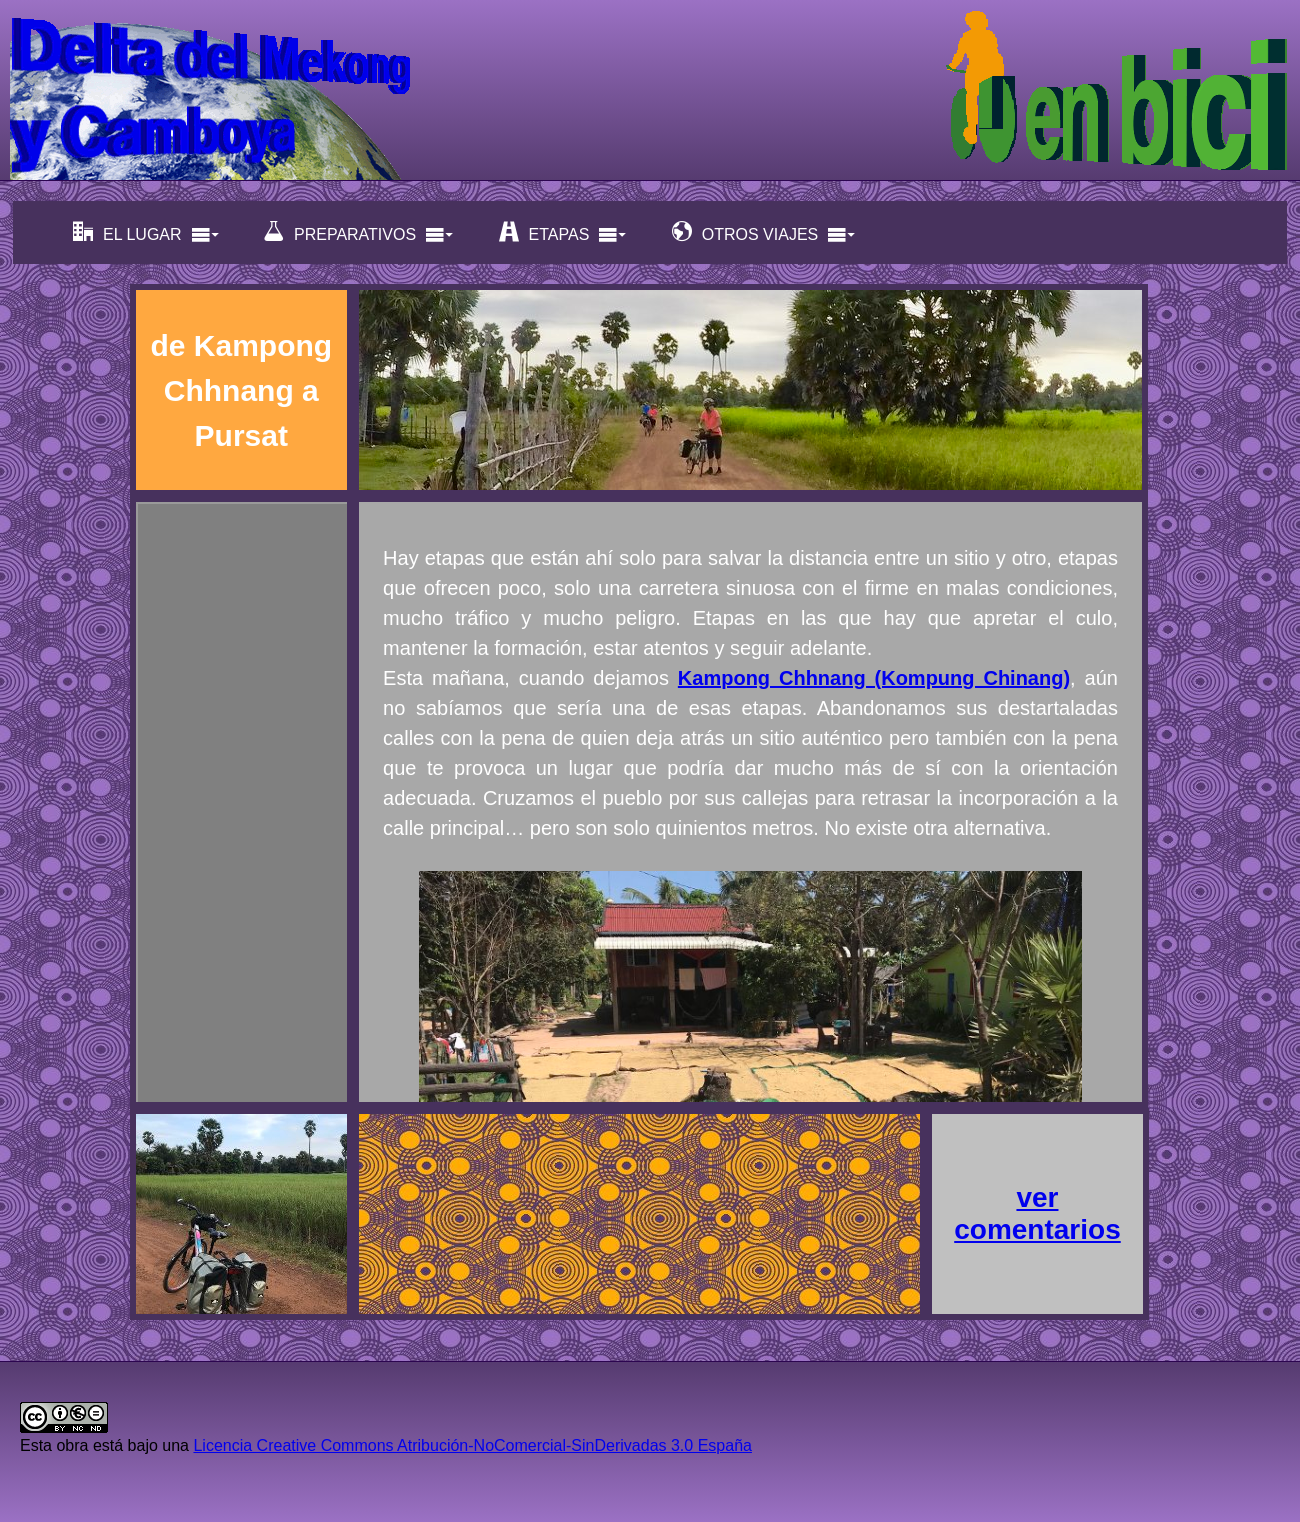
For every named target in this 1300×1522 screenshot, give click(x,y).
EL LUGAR (146, 232)
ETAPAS (563, 232)
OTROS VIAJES (764, 232)
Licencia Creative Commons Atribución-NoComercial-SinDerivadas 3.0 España (472, 1445)
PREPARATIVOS (359, 232)
